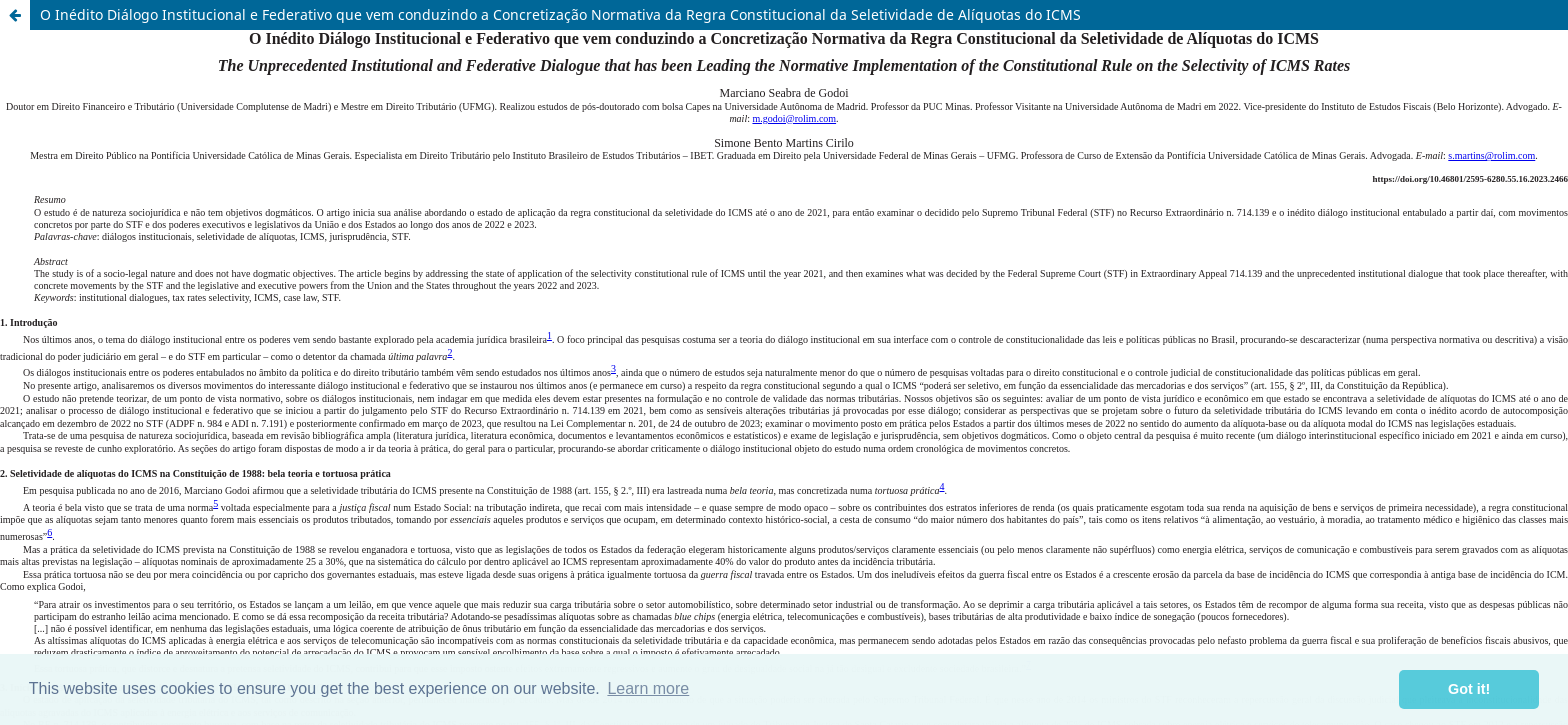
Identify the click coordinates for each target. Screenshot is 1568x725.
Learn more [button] (648, 688)
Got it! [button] (1469, 689)
